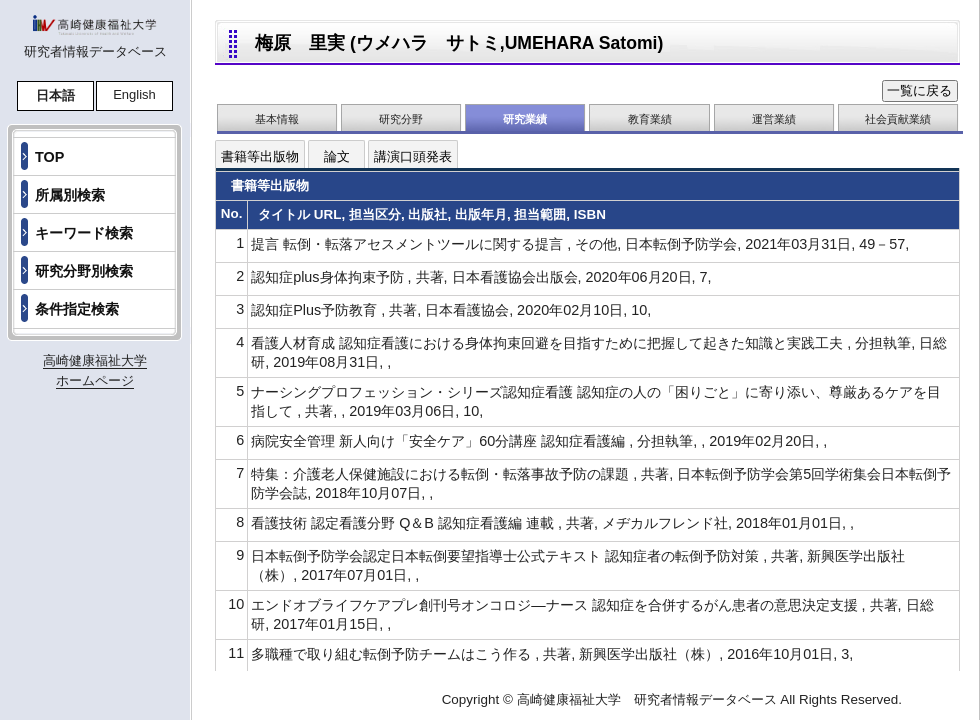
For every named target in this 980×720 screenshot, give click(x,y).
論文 (337, 156)
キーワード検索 (84, 233)
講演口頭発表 (413, 156)
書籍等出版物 (260, 156)
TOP (49, 157)
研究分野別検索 (84, 271)
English (134, 94)
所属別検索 (70, 195)
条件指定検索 (77, 309)
